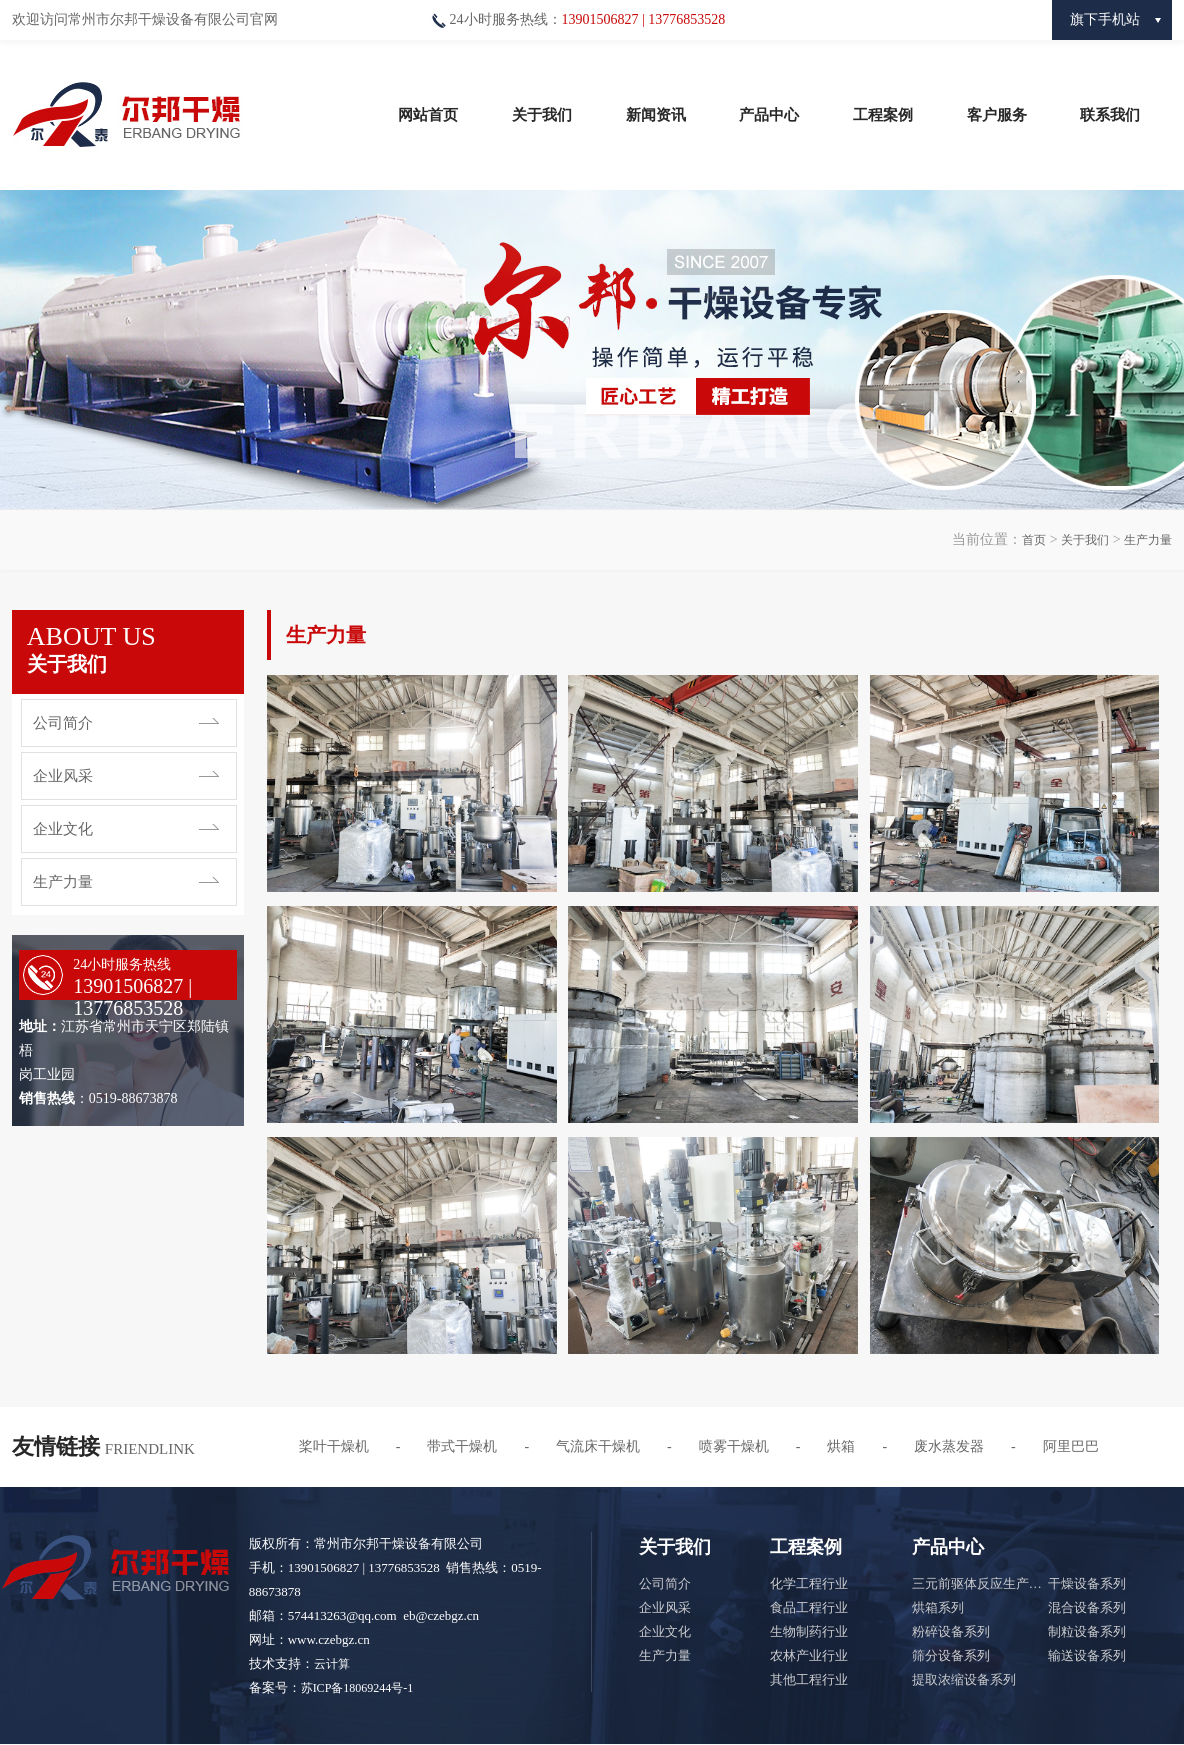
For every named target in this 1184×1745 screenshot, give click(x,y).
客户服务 (997, 115)
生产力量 (1148, 540)
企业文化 (63, 829)
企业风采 (63, 776)
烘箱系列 (938, 1607)
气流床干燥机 (598, 1446)
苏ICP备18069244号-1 (357, 1688)
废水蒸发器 (949, 1446)
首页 (1034, 540)
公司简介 (63, 723)
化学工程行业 (809, 1583)
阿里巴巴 (1071, 1446)
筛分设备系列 (951, 1655)
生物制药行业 (809, 1631)
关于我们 (542, 115)
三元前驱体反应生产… (977, 1583)
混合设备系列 (1087, 1607)
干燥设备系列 (1087, 1583)
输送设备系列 (1087, 1655)
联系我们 (1110, 115)
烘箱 (841, 1446)
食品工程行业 (809, 1607)
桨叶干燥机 (334, 1446)
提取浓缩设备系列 (964, 1679)
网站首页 (428, 115)
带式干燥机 (462, 1446)
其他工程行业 (809, 1679)
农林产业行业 (809, 1655)
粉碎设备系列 (951, 1631)
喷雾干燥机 (734, 1446)
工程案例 (883, 115)
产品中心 (769, 115)
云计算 (332, 1664)
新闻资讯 (656, 115)
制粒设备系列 (1087, 1631)
